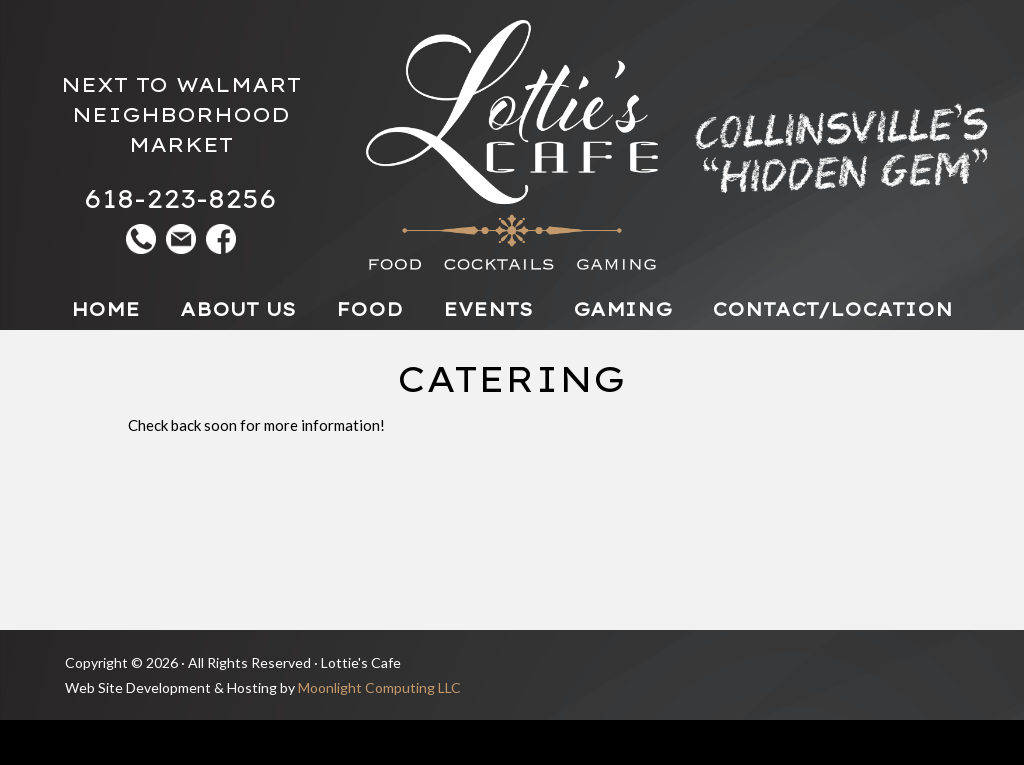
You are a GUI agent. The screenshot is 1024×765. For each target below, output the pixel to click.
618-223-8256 (180, 198)
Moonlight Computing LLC (379, 687)
